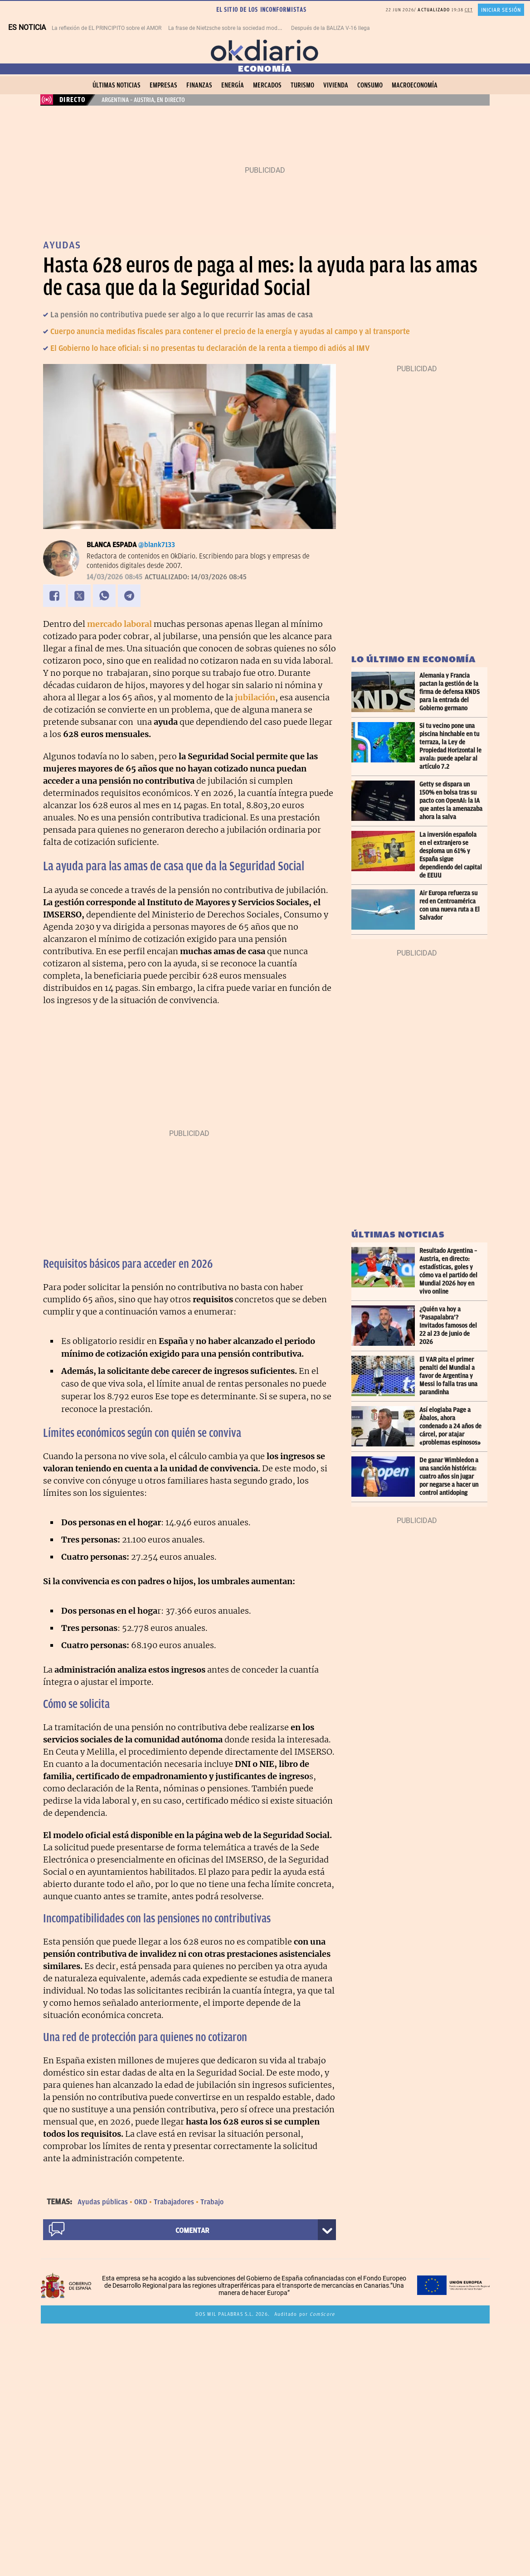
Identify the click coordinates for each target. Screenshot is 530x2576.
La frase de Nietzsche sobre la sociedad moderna (228, 28)
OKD (140, 2202)
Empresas (163, 85)
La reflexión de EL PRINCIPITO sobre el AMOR (106, 28)
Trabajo (212, 2202)
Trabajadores (174, 2202)
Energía (232, 85)
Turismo (302, 85)
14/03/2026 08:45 (114, 577)
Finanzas (199, 85)
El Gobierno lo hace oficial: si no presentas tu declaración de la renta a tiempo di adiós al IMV (210, 348)
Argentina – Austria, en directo (143, 99)
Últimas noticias (116, 85)
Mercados (267, 85)
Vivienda (335, 85)
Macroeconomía (415, 85)
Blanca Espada (111, 545)
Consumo (370, 85)
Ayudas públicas (103, 2202)
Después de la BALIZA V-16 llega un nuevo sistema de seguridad (369, 28)
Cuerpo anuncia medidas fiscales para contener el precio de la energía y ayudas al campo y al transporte (230, 331)
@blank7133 (156, 545)
